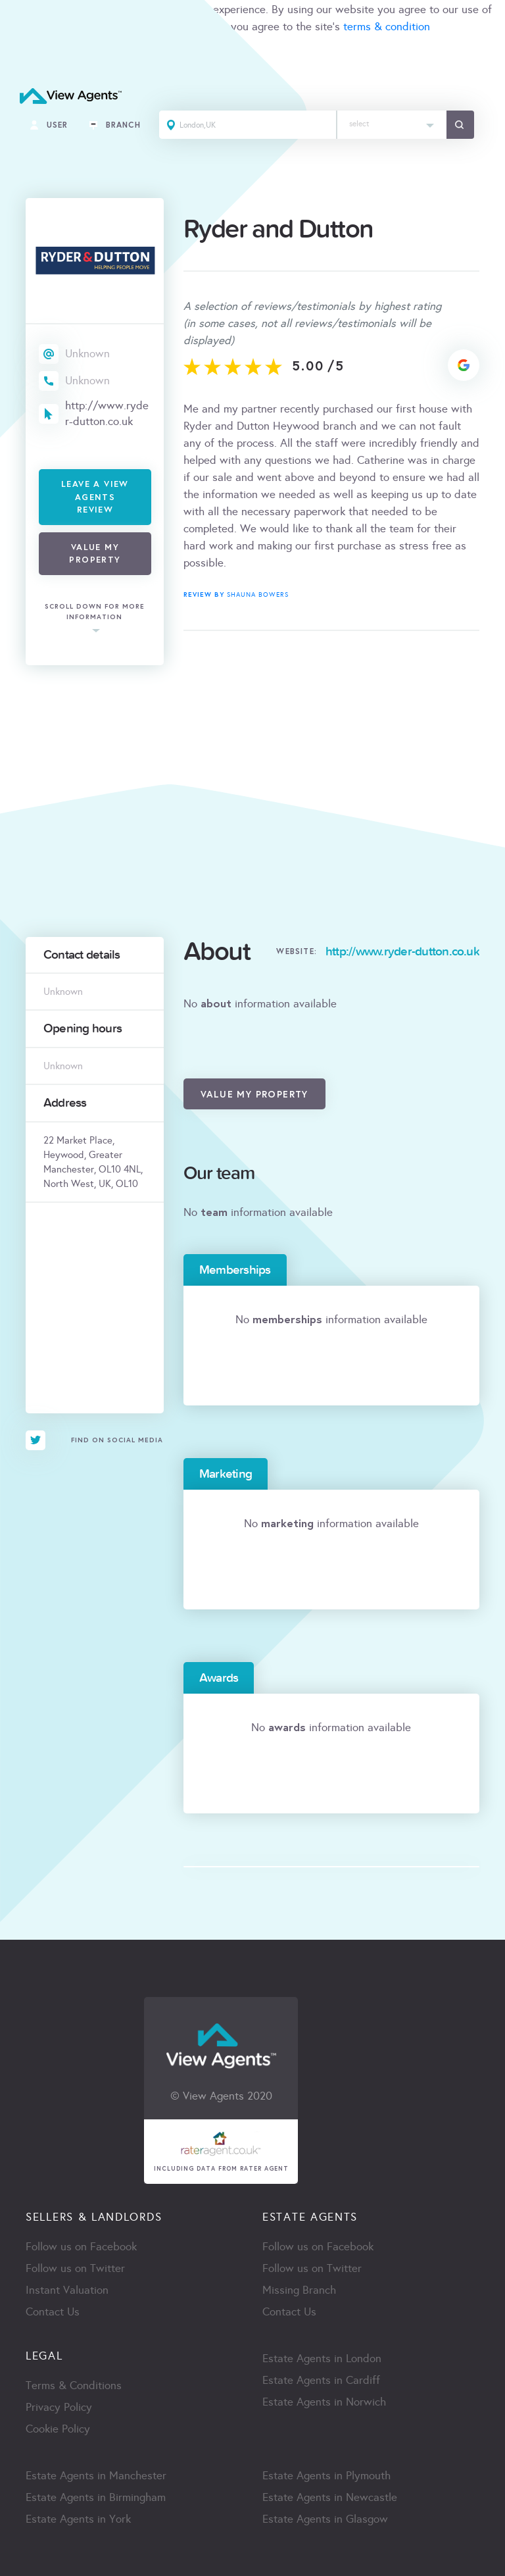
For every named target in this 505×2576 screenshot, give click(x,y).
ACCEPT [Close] (25, 56)
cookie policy (185, 27)
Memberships (235, 1270)
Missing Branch (299, 2290)
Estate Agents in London (321, 2358)
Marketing (225, 1474)
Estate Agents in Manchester (96, 2476)
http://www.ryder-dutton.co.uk (107, 413)
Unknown (87, 354)
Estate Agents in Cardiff (321, 2380)
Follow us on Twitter (75, 2268)
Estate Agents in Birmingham (96, 2497)
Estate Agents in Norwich (324, 2402)
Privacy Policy (59, 2407)
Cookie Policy (58, 2429)
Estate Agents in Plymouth (326, 2476)
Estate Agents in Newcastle (329, 2497)
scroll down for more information (95, 612)
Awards (218, 1678)
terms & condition (386, 27)
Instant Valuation (67, 2290)
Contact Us (53, 2312)
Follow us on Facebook (81, 2247)
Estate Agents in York (78, 2519)
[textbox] (391, 121)
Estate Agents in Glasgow (325, 2519)
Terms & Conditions (74, 2385)
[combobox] (391, 125)
